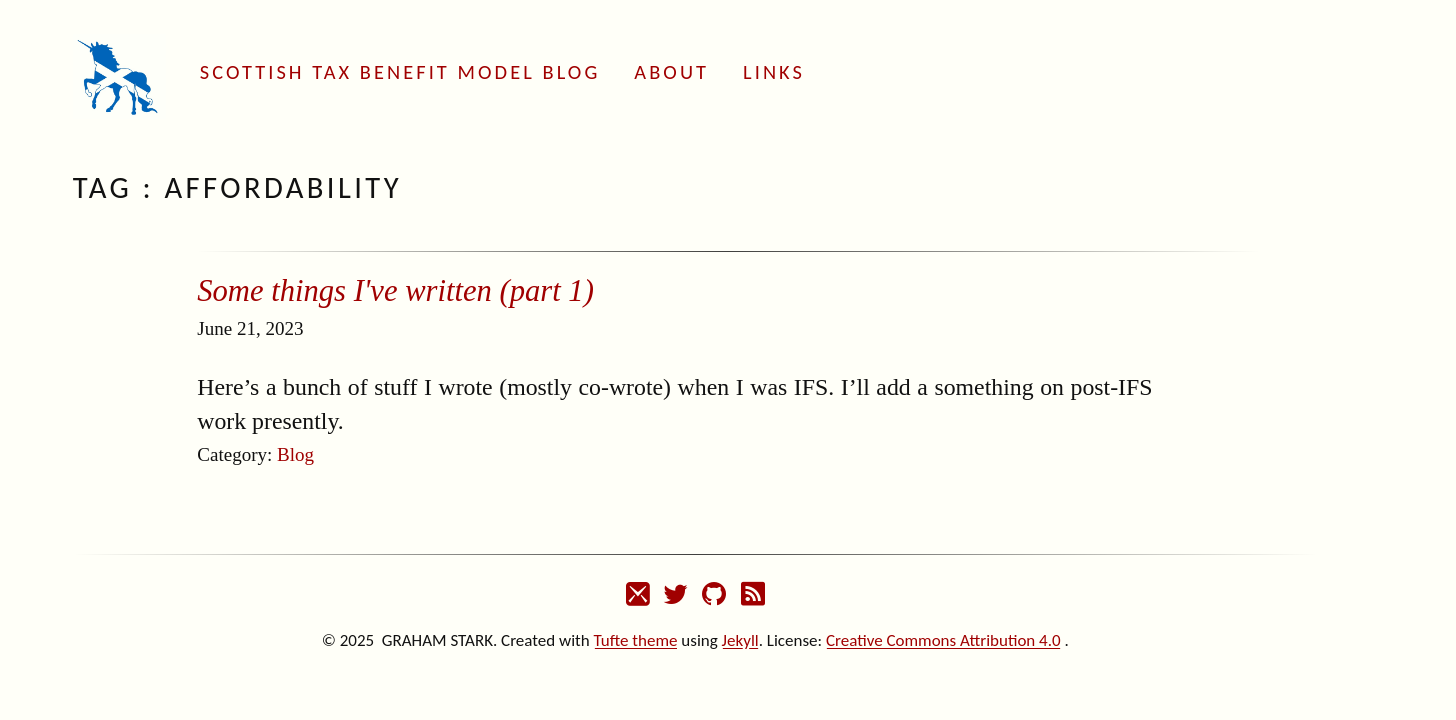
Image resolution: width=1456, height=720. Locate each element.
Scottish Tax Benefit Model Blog (400, 72)
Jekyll (740, 640)
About (671, 72)
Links (774, 72)
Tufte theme (636, 640)
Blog (295, 454)
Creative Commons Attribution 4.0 (943, 640)
